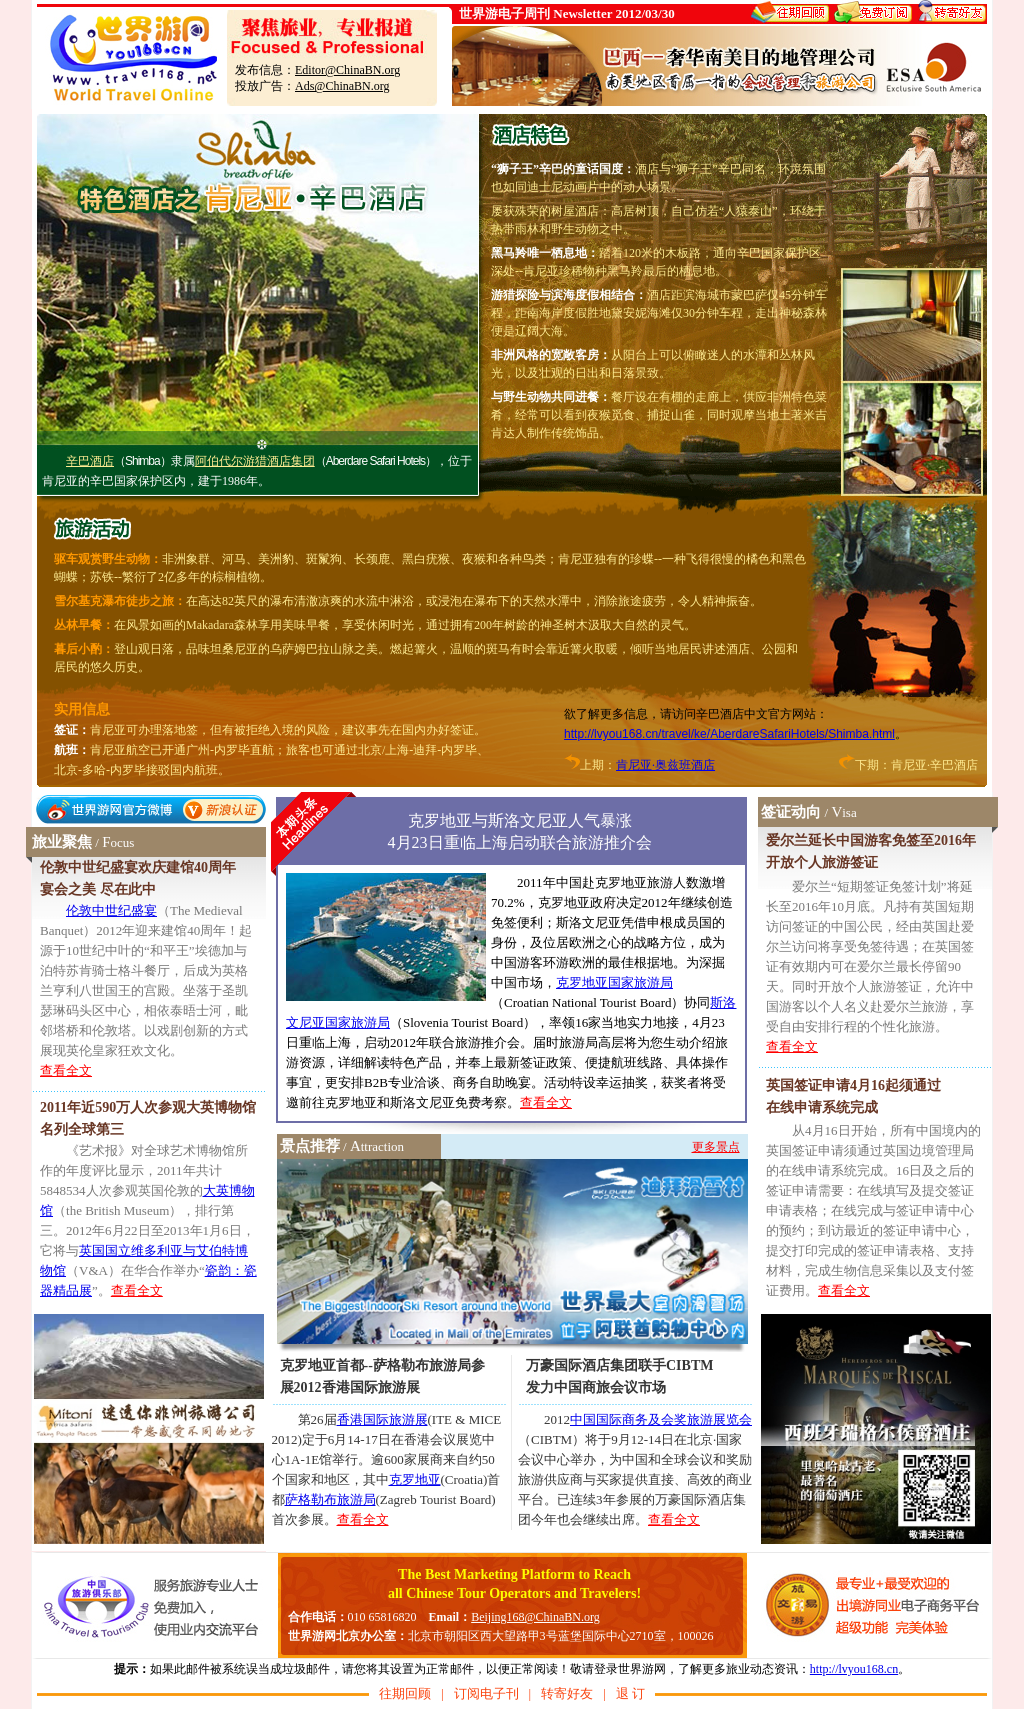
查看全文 (66, 1070)
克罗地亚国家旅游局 (614, 982)
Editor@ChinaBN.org (347, 70)
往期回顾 (405, 1693)
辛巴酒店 (90, 461)
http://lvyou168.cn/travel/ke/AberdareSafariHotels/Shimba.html (729, 734)
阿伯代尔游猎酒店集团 (255, 461)
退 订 (630, 1693)
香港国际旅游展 (382, 1419)
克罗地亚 (415, 1479)
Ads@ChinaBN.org (342, 86)
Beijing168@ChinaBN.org (535, 1617)
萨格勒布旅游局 (330, 1499)
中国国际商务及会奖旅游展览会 (661, 1419)
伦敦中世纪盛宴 (111, 910)
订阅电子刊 (486, 1693)
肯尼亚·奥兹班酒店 (665, 765)
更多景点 (716, 1147)
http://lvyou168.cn (854, 1669)
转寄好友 (567, 1693)
